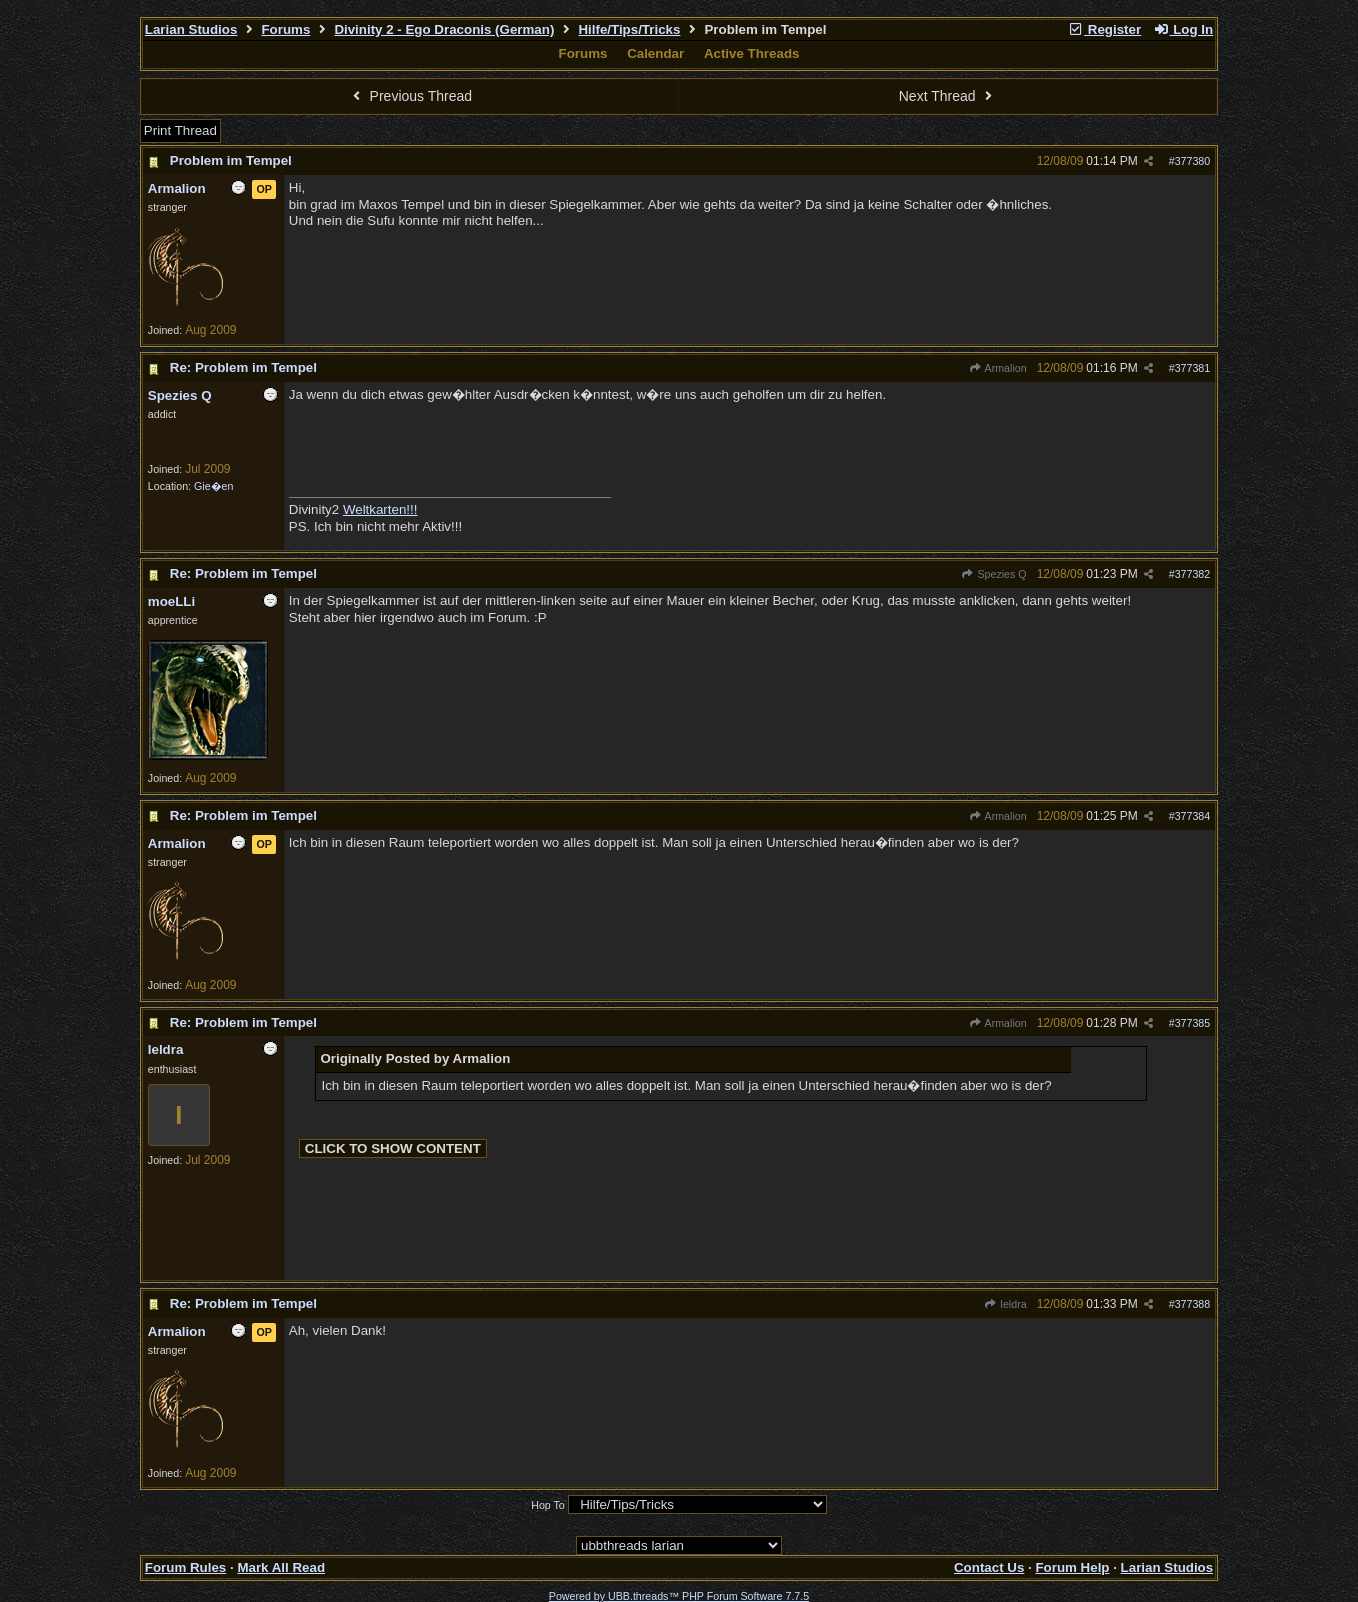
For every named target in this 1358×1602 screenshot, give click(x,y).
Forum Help (1072, 1567)
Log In (1183, 29)
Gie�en (213, 486)
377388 (1193, 1304)
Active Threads (752, 53)
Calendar (655, 53)
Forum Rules (185, 1567)
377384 (1193, 816)
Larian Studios (191, 29)
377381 (1193, 368)
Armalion (998, 368)
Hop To (548, 1505)
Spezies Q (993, 574)
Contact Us (989, 1567)
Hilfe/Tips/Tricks (629, 29)
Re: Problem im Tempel (243, 367)
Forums (285, 29)
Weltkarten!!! (380, 509)
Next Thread (948, 96)
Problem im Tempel (231, 160)
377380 (1193, 161)
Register (1104, 29)
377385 (1193, 1023)
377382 (1193, 574)
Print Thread (180, 130)
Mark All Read (281, 1567)
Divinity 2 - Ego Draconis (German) (444, 29)
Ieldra (1005, 1304)
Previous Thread (410, 96)
